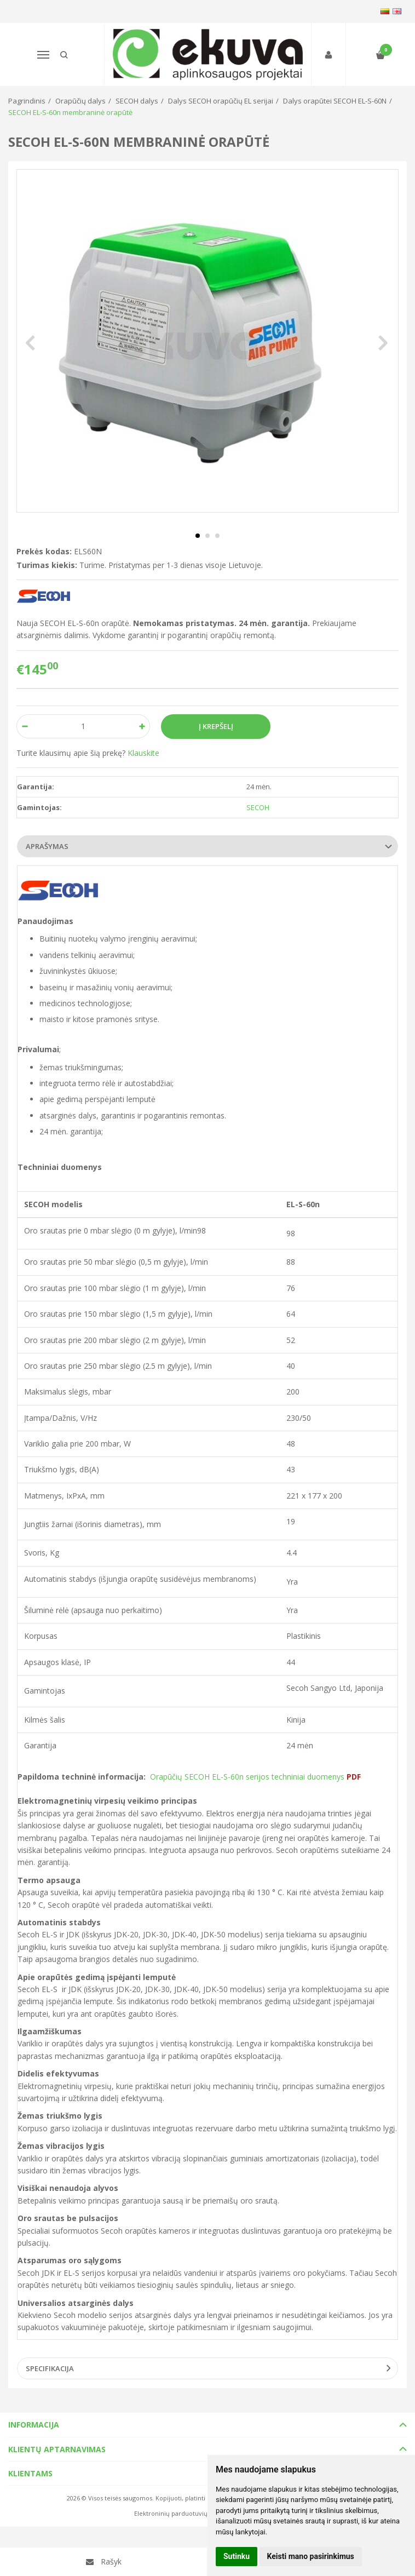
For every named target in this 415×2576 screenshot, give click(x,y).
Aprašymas (47, 846)
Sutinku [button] (236, 2556)
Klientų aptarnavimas (57, 2449)
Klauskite (143, 753)
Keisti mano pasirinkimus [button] (310, 2556)
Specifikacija (50, 2368)
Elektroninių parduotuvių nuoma (182, 2513)
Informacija (33, 2424)
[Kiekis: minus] (24, 726)
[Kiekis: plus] (142, 726)
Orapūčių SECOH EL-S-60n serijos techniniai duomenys (255, 1776)
